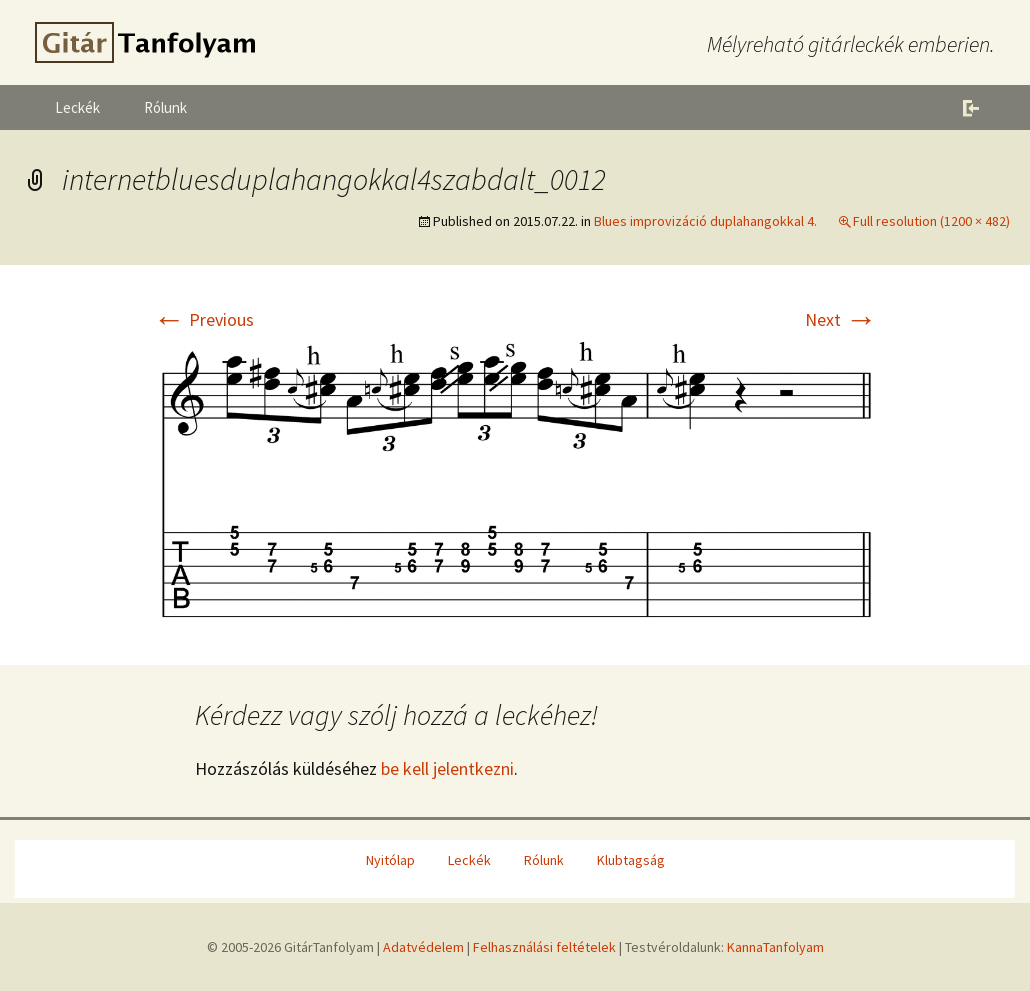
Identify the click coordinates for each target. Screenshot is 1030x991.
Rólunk (165, 107)
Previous (203, 319)
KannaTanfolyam (775, 947)
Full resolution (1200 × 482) (931, 221)
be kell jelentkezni (447, 768)
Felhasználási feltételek (544, 947)
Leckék (77, 107)
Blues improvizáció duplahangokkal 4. (705, 221)
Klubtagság (631, 860)
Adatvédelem (423, 947)
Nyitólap (390, 860)
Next (841, 319)
